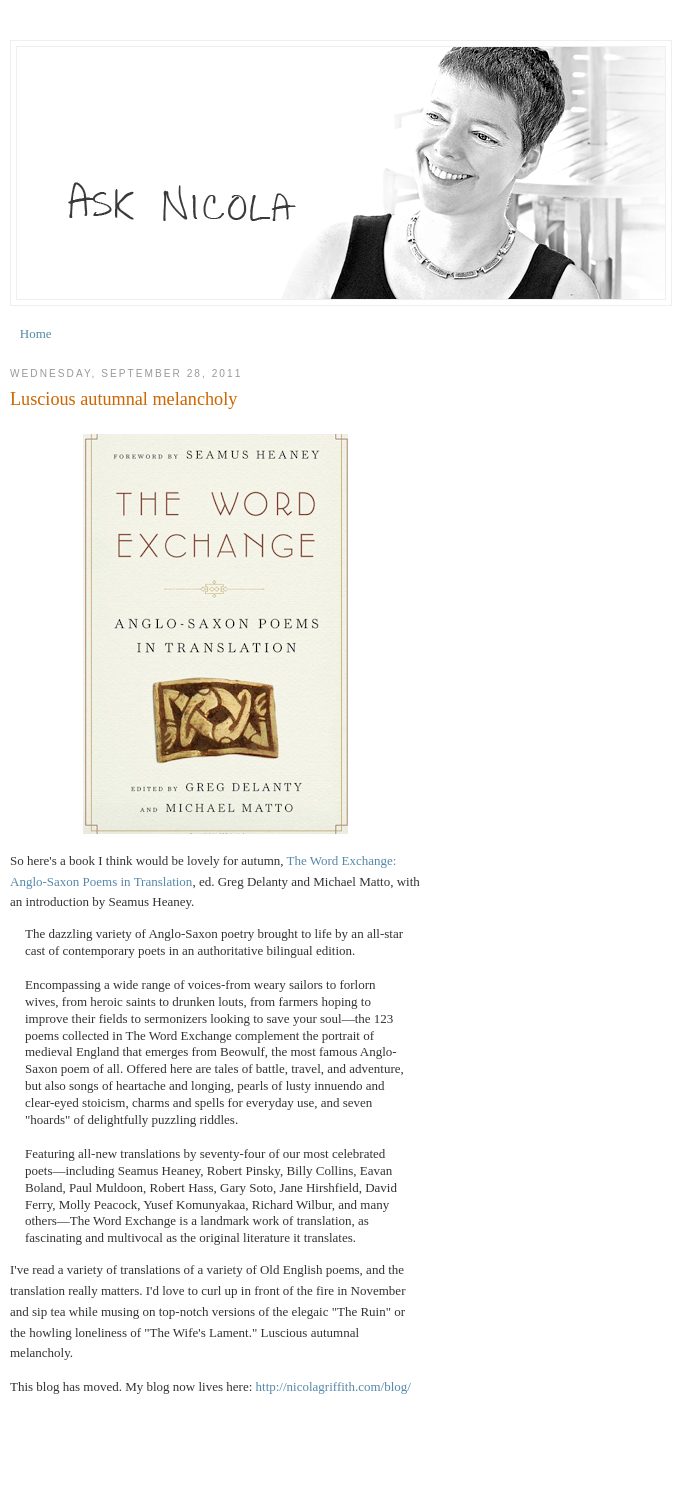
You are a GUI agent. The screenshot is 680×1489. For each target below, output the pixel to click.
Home (36, 333)
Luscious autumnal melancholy (123, 399)
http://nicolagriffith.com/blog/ (333, 1386)
